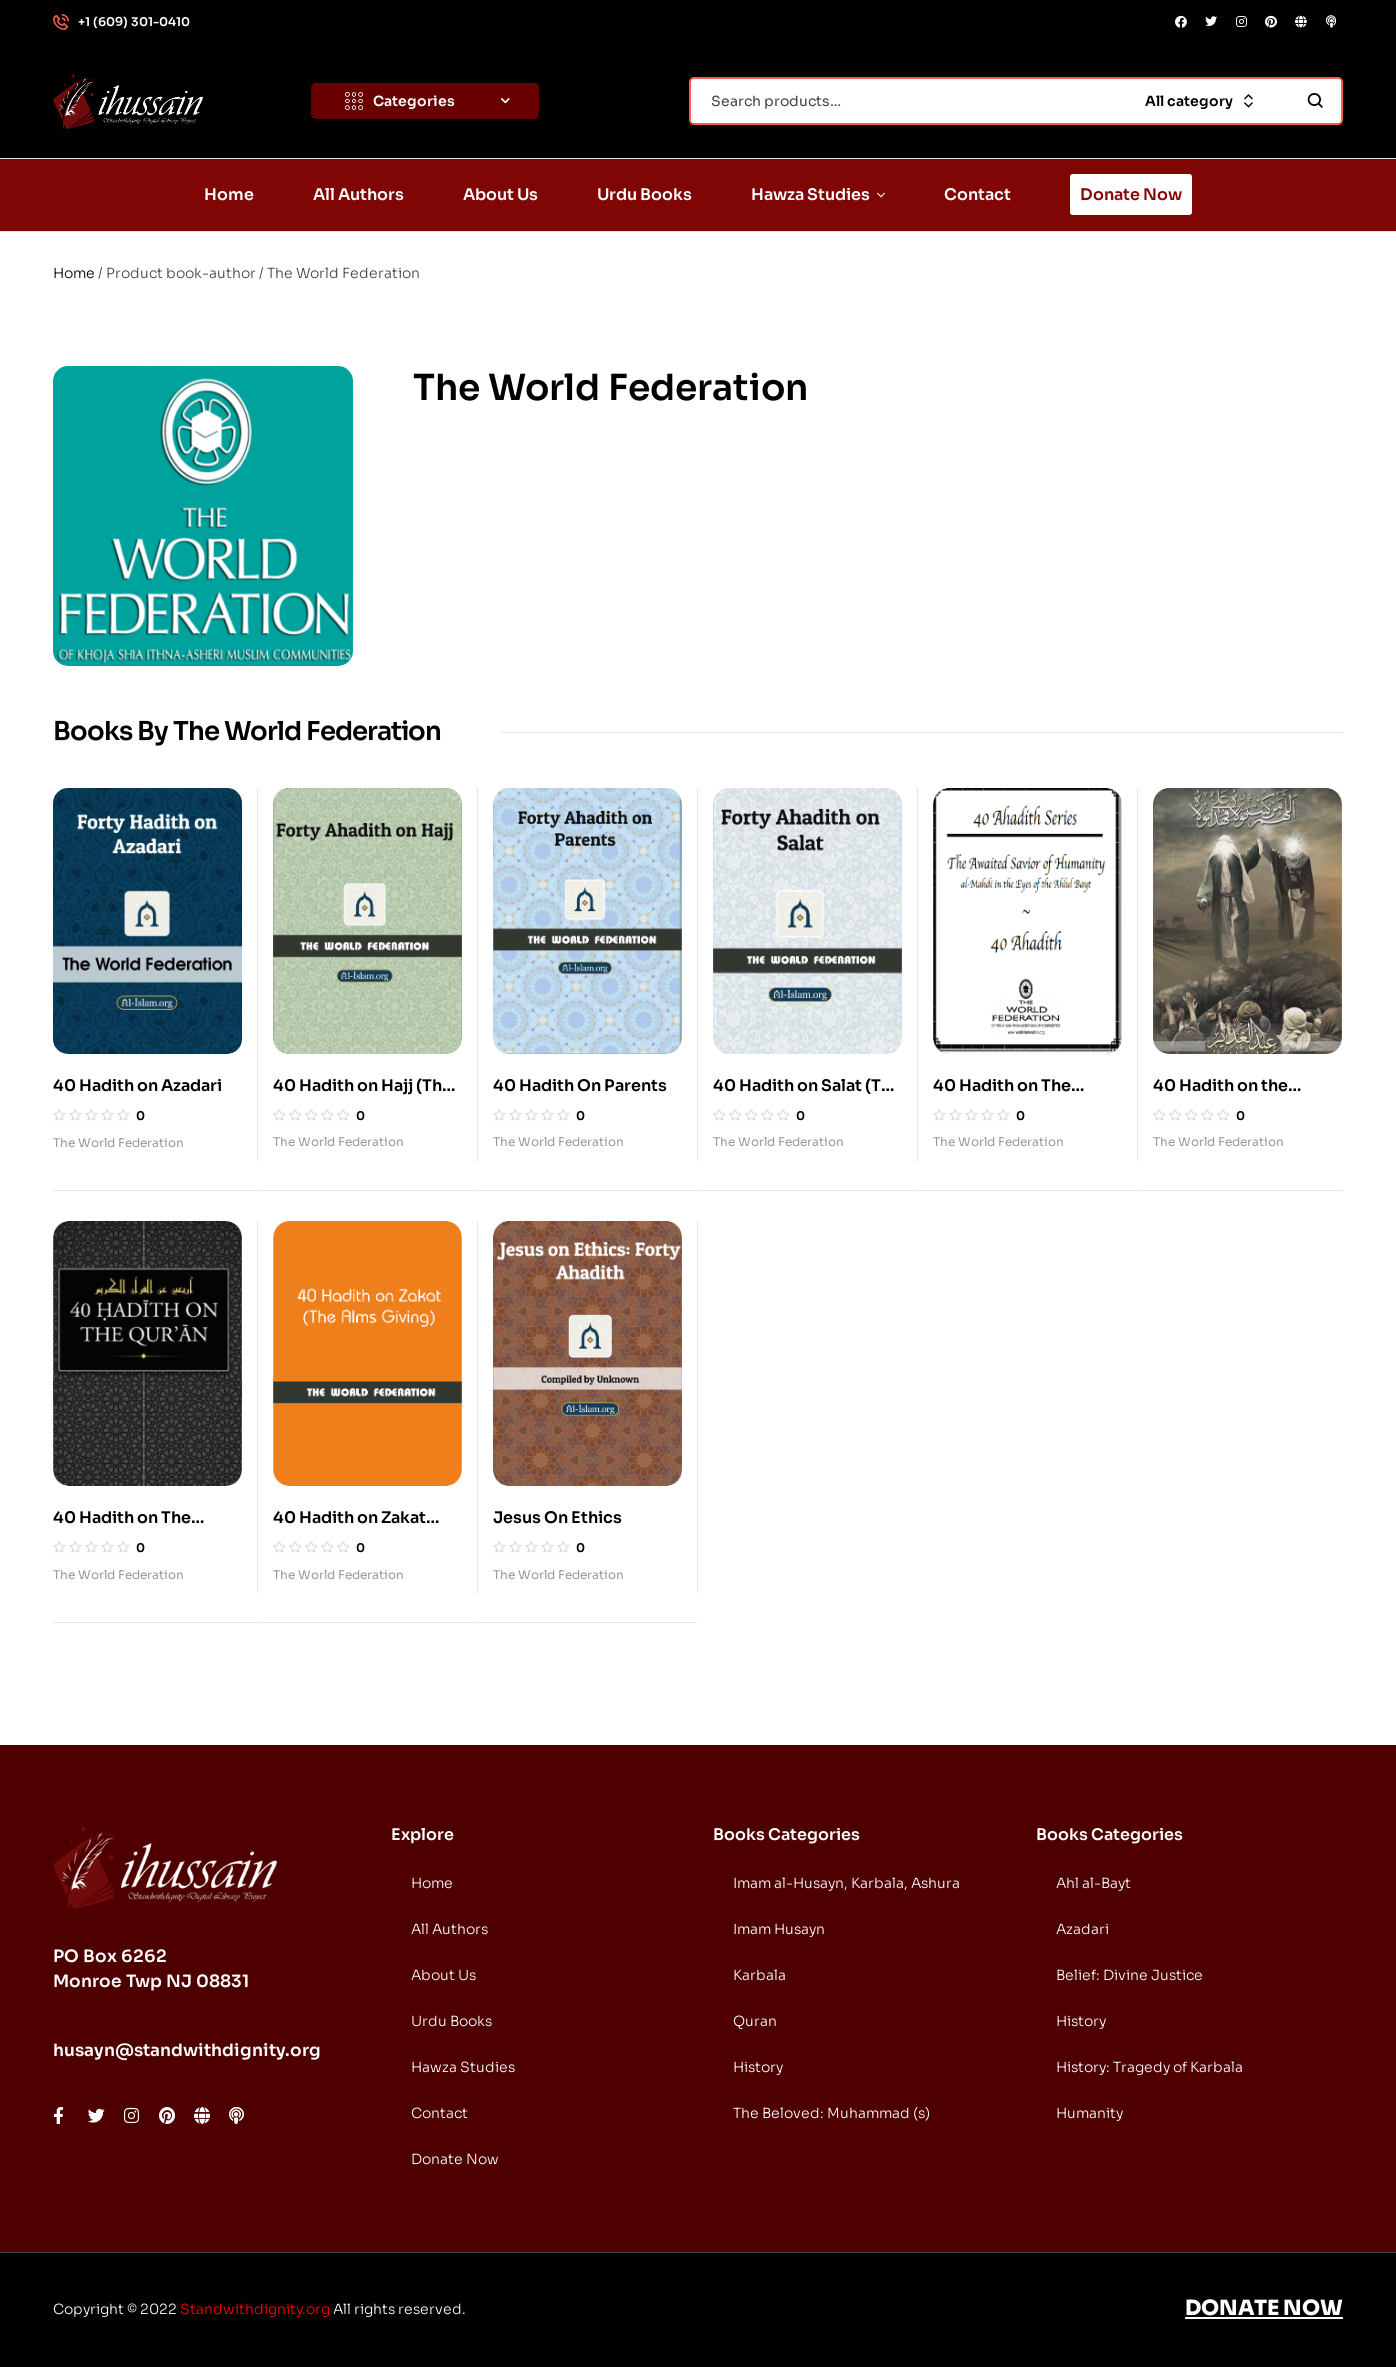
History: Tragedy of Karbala (1149, 2067)
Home (74, 273)
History (758, 2067)
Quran (755, 2021)
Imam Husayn (779, 1929)
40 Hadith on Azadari (137, 1085)
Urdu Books (451, 2021)
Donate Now (455, 2159)
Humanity (1089, 2113)
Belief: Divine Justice (1129, 1975)
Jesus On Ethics (557, 1517)
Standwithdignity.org (255, 2309)
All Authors (449, 1929)
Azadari (1082, 1929)
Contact (439, 2113)
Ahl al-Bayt (1093, 1883)
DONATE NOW (1264, 2308)
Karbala (759, 1975)
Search (1315, 101)
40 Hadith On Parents (580, 1085)
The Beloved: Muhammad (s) (831, 2113)
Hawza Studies (463, 2067)
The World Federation (118, 1142)
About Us (443, 1975)
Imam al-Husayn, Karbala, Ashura (846, 1883)
